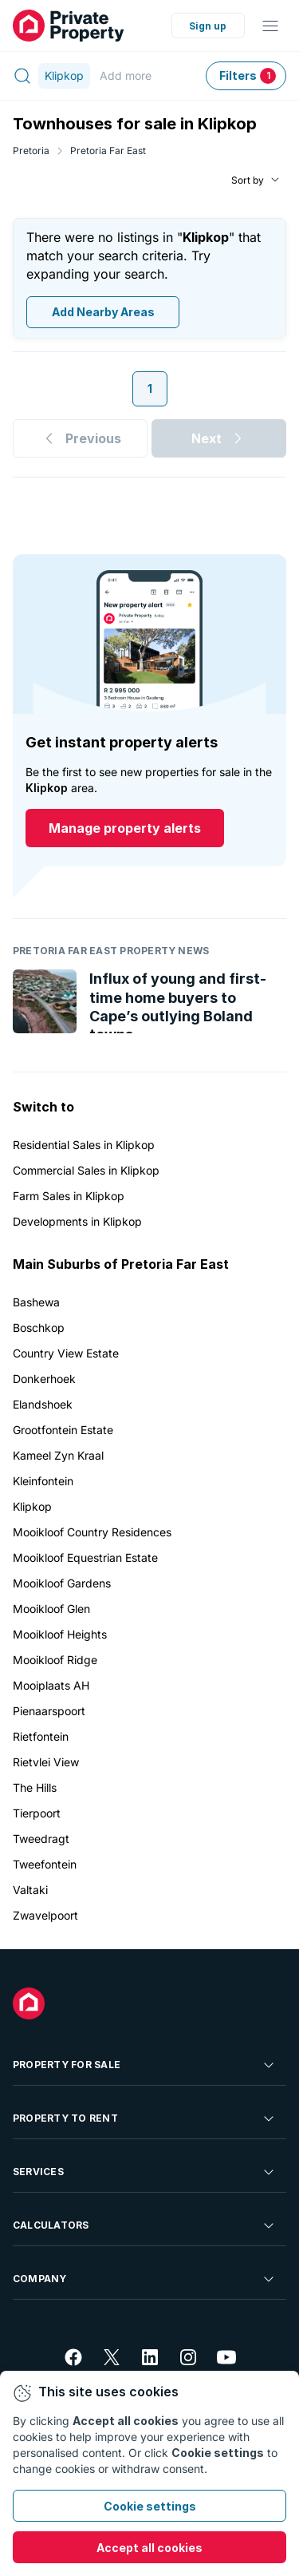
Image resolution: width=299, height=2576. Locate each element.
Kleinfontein (43, 1481)
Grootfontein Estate (63, 1430)
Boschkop (39, 1327)
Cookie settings (150, 2506)
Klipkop (32, 1506)
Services (145, 2172)
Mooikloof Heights (60, 1634)
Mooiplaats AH (51, 1685)
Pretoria (31, 151)
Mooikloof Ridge (55, 1659)
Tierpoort (37, 1813)
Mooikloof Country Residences (92, 1532)
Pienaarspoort (49, 1711)
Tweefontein (45, 1864)
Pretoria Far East (108, 151)
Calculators (145, 2225)
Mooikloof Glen (51, 1608)
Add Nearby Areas (103, 312)
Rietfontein (41, 1736)
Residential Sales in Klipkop (84, 1144)
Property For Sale (145, 2065)
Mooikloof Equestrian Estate (85, 1557)
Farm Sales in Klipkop (68, 1196)
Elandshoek (43, 1404)
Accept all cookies (149, 2547)
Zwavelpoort (45, 1915)
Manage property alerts (125, 829)
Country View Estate (66, 1353)
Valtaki (30, 1889)
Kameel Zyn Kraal (58, 1455)
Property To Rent (145, 2118)
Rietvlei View (46, 1762)
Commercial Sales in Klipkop (86, 1170)
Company (145, 2279)
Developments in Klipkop (77, 1221)
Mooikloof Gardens (62, 1583)
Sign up (207, 26)
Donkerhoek (44, 1378)
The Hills (35, 1787)
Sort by (247, 180)
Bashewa (36, 1302)
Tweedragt (41, 1838)
